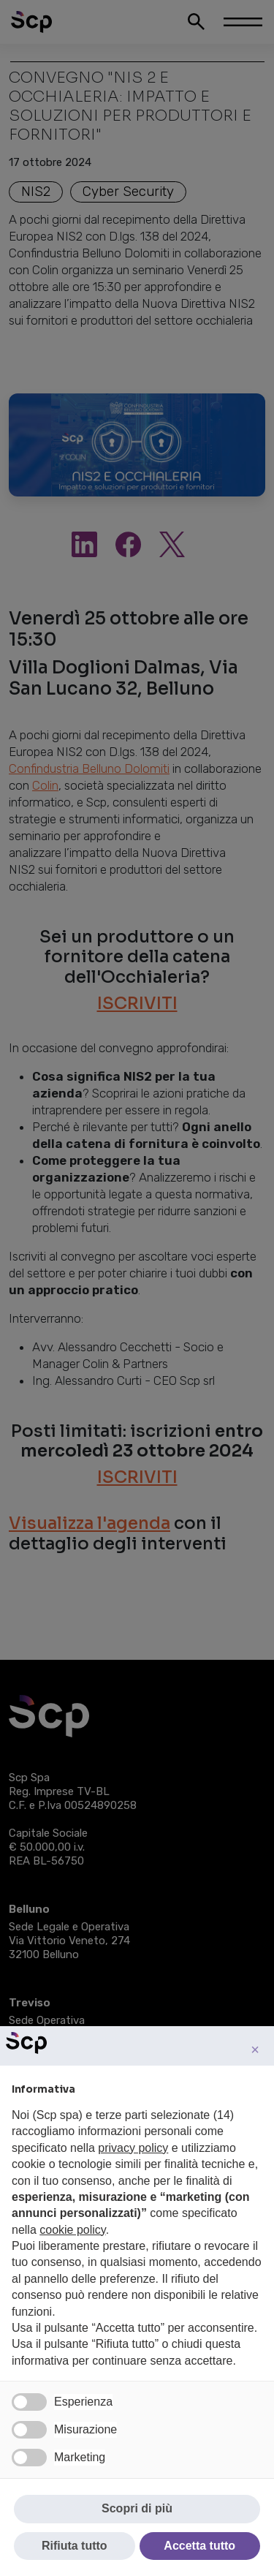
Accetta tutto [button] (199, 2545)
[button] (255, 2049)
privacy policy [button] (133, 2148)
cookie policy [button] (72, 2230)
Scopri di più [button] (137, 2508)
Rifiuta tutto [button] (74, 2545)
